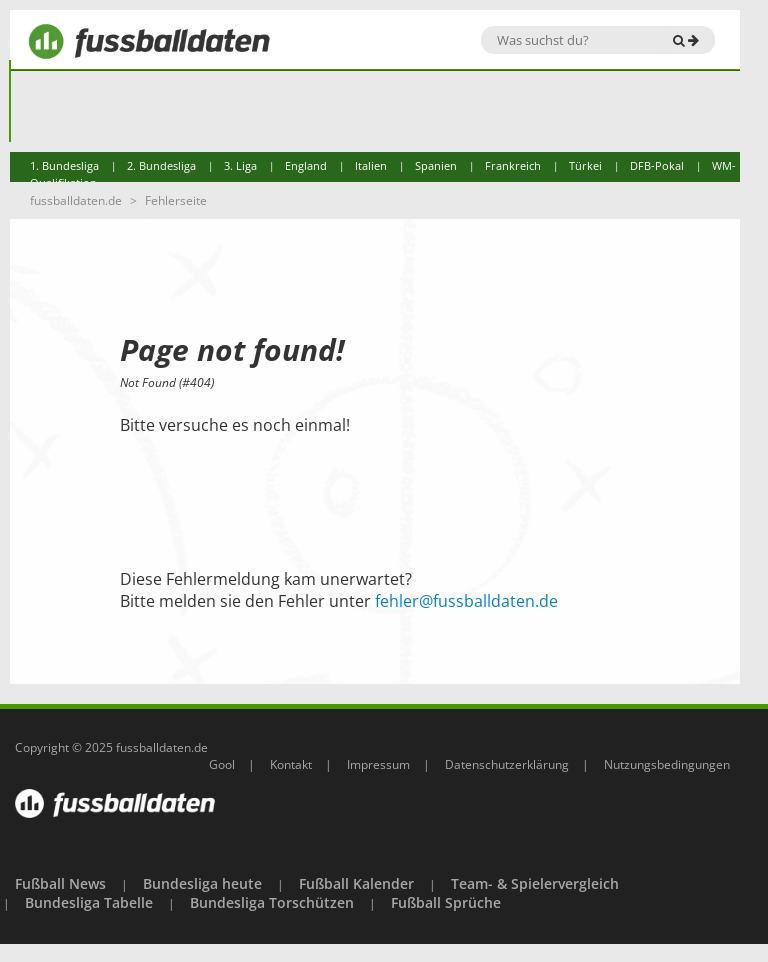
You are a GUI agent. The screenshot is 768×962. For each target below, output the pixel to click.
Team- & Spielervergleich (535, 883)
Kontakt (291, 764)
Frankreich (513, 165)
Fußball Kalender (356, 883)
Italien (371, 165)
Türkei (585, 165)
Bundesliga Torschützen (272, 902)
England (306, 165)
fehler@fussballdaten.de (466, 601)
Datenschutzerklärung (507, 764)
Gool (222, 764)
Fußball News (60, 883)
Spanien (436, 165)
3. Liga (240, 165)
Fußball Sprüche (446, 902)
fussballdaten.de (76, 200)
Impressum (378, 764)
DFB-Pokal (657, 165)
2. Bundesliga (161, 165)
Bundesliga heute (202, 883)
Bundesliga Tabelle (89, 902)
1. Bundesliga (64, 165)
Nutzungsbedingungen (667, 764)
